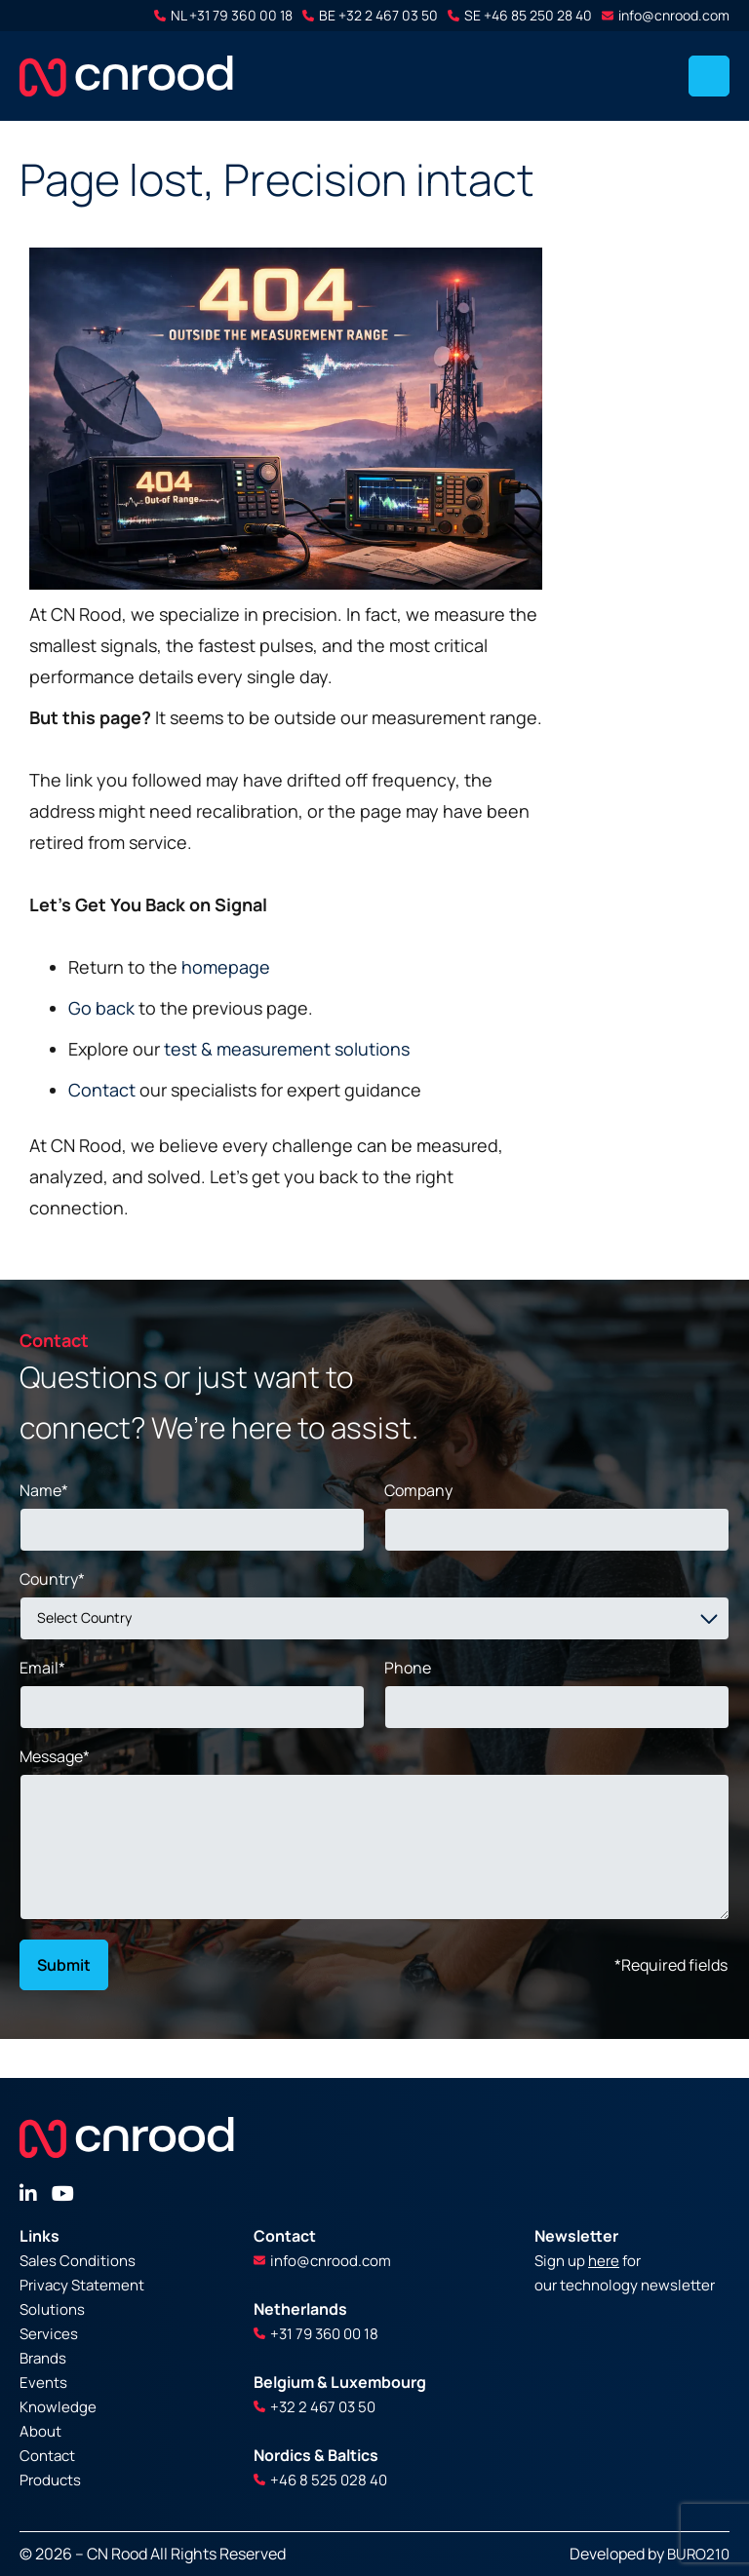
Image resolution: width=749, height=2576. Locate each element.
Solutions (52, 2309)
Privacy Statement (82, 2285)
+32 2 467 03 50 (314, 2407)
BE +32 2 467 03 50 (370, 15)
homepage (225, 967)
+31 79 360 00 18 (316, 2334)
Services (49, 2334)
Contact (102, 1089)
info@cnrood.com (665, 15)
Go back (101, 1007)
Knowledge (58, 2407)
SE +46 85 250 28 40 (520, 15)
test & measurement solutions (287, 1048)
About (40, 2431)
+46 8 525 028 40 (320, 2480)
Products (50, 2480)
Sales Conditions (78, 2260)
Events (43, 2382)
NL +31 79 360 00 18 (223, 15)
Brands (43, 2358)
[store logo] (126, 76)
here (603, 2260)
